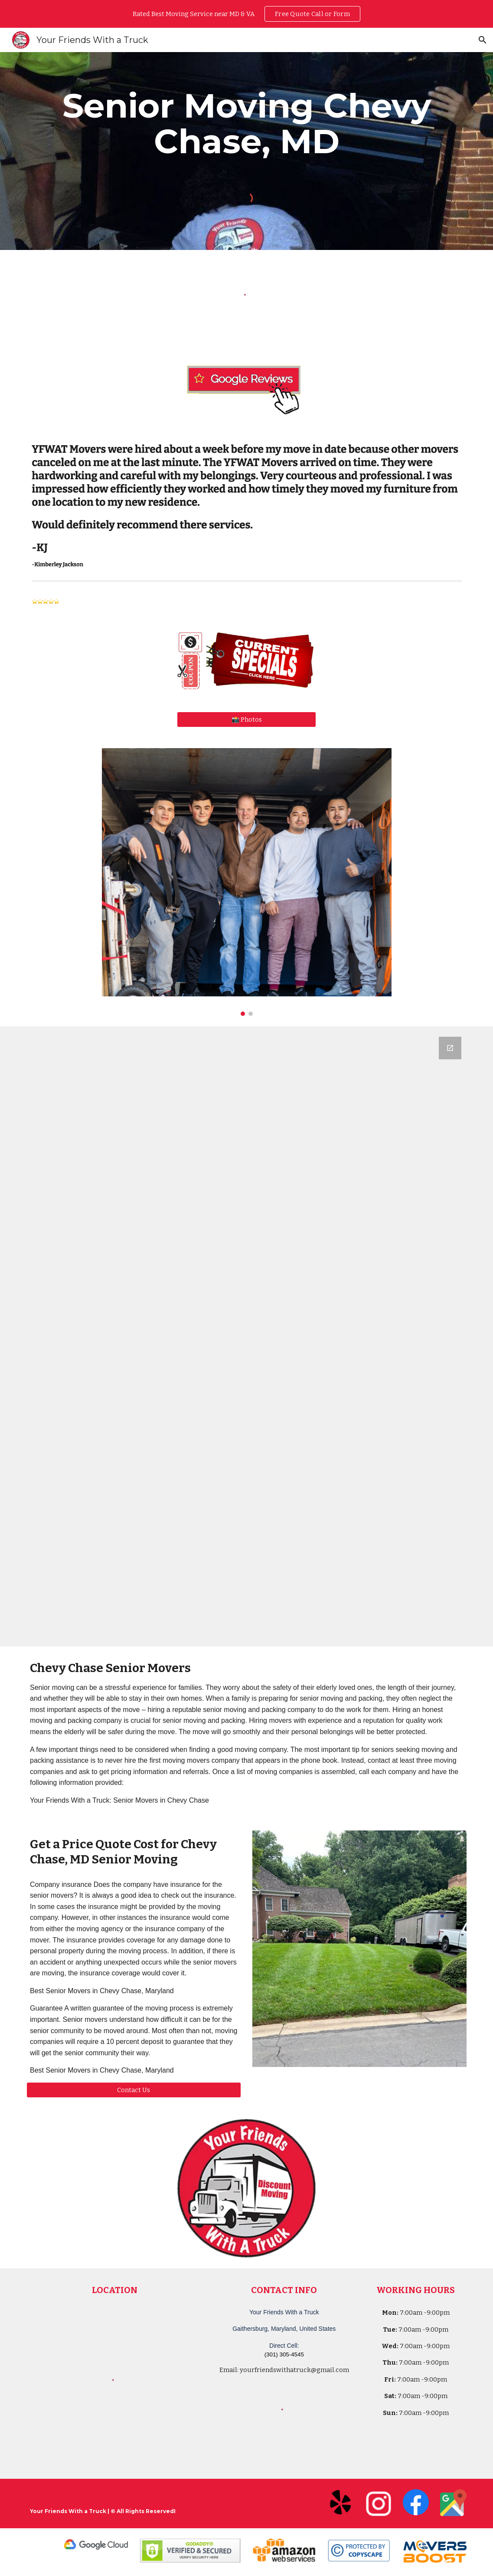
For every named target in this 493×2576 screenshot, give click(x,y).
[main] (246, 123)
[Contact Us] (134, 2090)
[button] (482, 40)
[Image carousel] (247, 882)
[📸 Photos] (246, 719)
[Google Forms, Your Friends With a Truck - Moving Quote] (246, 1336)
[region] (246, 14)
